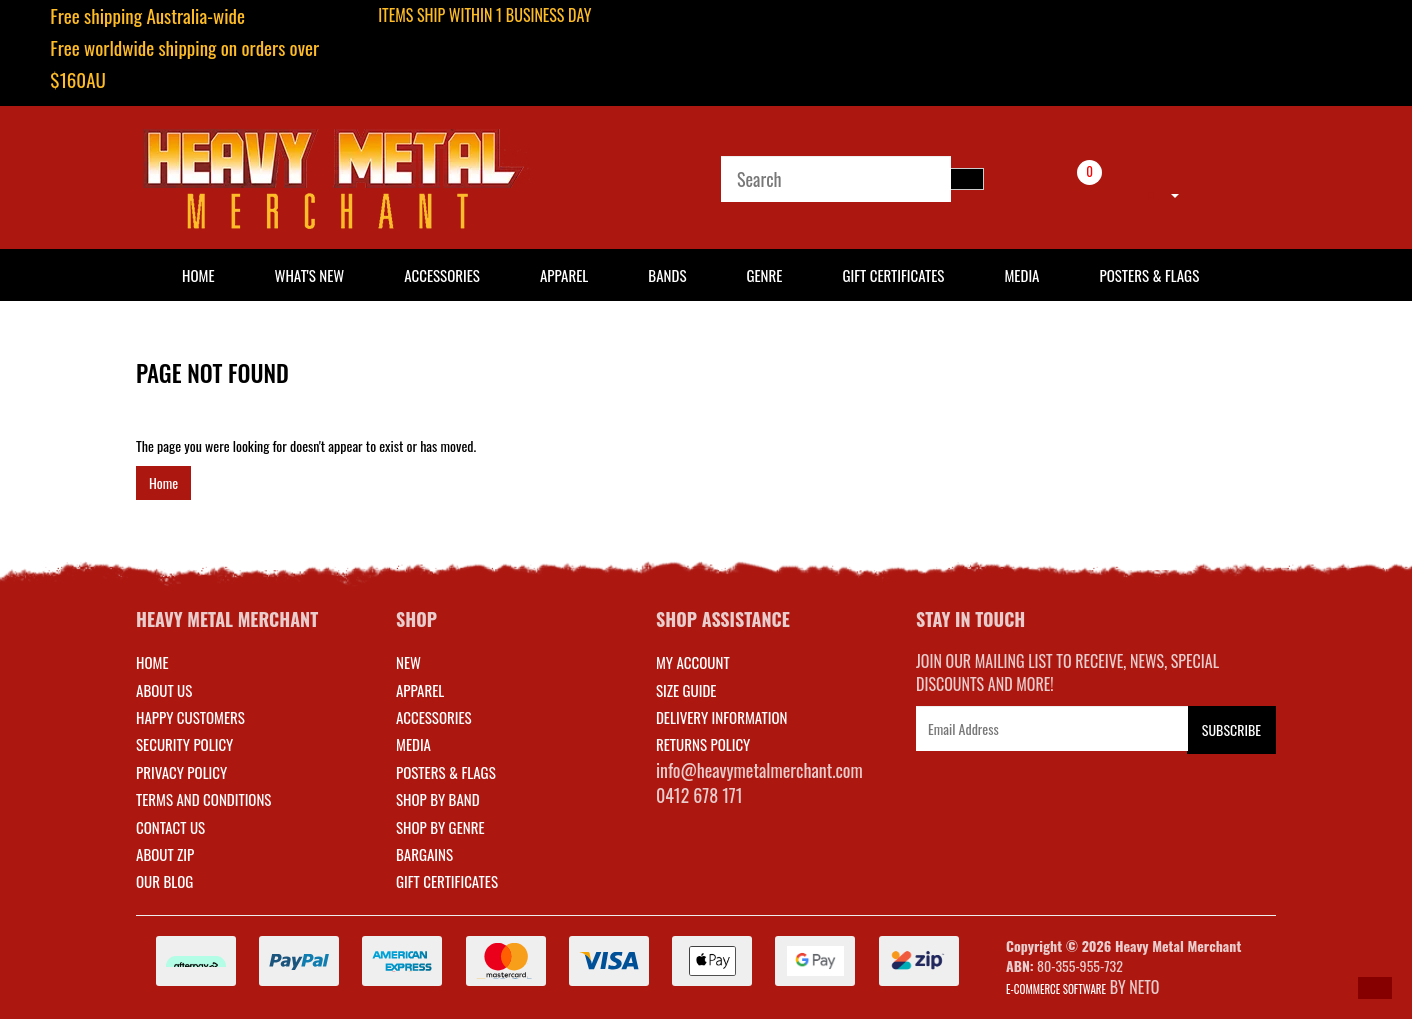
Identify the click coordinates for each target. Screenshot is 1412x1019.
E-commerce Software (1056, 989)
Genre (764, 275)
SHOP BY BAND (438, 799)
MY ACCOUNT (693, 662)
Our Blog (164, 881)
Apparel (564, 275)
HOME (198, 275)
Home (163, 482)
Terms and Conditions (203, 799)
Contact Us (170, 827)
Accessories (442, 275)
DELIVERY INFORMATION (722, 717)
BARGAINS (424, 854)
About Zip (165, 854)
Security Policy (184, 744)
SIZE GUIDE (686, 690)
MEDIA (413, 744)
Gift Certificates (893, 275)
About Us (164, 690)
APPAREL (420, 690)
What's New (310, 275)
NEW (408, 662)
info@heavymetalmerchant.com (759, 770)
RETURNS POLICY (703, 744)
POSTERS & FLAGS (446, 772)
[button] (1375, 988)
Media (1021, 275)
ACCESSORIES (434, 717)
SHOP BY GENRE (440, 827)
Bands (667, 275)
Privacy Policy (181, 772)
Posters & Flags (1149, 275)
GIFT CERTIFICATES (447, 881)
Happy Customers (190, 717)
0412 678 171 (699, 795)
